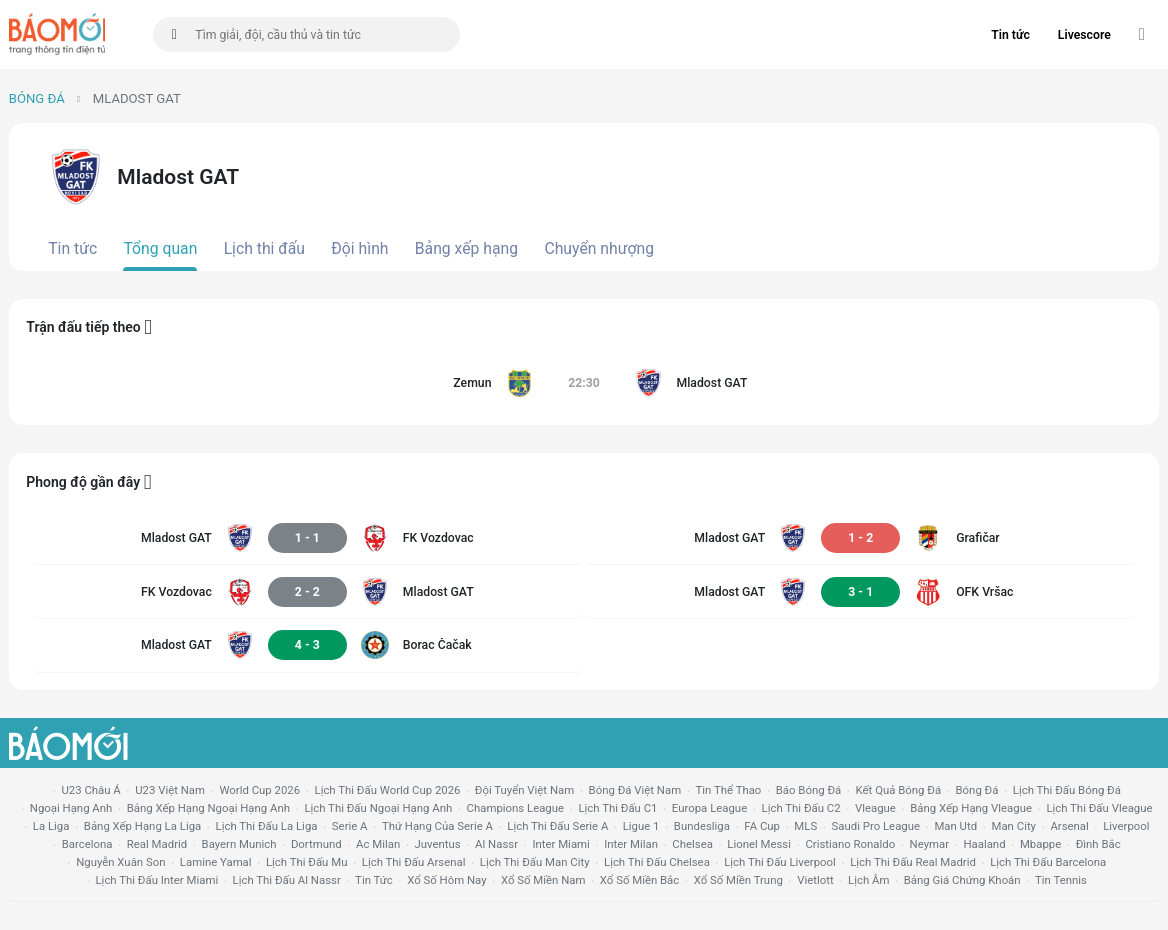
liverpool (1126, 826)
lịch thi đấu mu (306, 862)
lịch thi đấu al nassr (287, 880)
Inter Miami (560, 844)
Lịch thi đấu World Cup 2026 (388, 790)
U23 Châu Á (90, 790)
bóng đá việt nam (635, 790)
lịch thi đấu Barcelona (1048, 862)
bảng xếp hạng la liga (142, 826)
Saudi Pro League (876, 826)
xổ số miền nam (543, 880)
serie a (350, 826)
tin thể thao (729, 790)
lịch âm (868, 880)
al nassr (496, 844)
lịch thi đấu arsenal (414, 862)
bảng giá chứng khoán (962, 880)
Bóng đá (37, 98)
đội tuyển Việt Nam (524, 790)
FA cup (762, 826)
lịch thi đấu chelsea (657, 862)
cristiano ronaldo (850, 844)
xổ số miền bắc (639, 880)
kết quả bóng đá (899, 790)
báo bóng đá (808, 790)
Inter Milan (631, 844)
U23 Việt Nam (170, 790)
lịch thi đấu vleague (1099, 808)
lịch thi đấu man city (535, 862)
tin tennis (1061, 880)
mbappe (1040, 844)
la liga (51, 826)
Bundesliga (702, 826)
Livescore (1084, 35)
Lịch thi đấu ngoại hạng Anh (378, 808)
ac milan (378, 844)
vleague (875, 808)
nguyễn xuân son (120, 862)
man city (1014, 826)
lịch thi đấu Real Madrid (913, 862)
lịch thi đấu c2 (801, 808)
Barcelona (87, 844)
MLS (805, 826)
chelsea (692, 844)
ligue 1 (641, 826)
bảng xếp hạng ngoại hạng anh (208, 808)
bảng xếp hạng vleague (971, 808)
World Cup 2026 (259, 790)
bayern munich (239, 844)
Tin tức (1010, 35)
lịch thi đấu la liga (267, 826)
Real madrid (157, 844)
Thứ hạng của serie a (437, 826)
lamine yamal (216, 862)
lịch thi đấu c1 (617, 808)
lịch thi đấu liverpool (780, 862)
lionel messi (759, 844)
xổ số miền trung (738, 880)
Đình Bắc (1098, 844)
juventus (438, 844)
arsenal (1069, 826)
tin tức (374, 880)
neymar (929, 844)
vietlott (815, 880)
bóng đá (977, 790)
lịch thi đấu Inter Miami (156, 880)
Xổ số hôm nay (446, 880)
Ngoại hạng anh (71, 808)
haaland (984, 844)
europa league (709, 808)
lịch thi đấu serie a (557, 826)
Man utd (955, 826)
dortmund (316, 844)
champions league (515, 808)
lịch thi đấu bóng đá (1067, 790)
